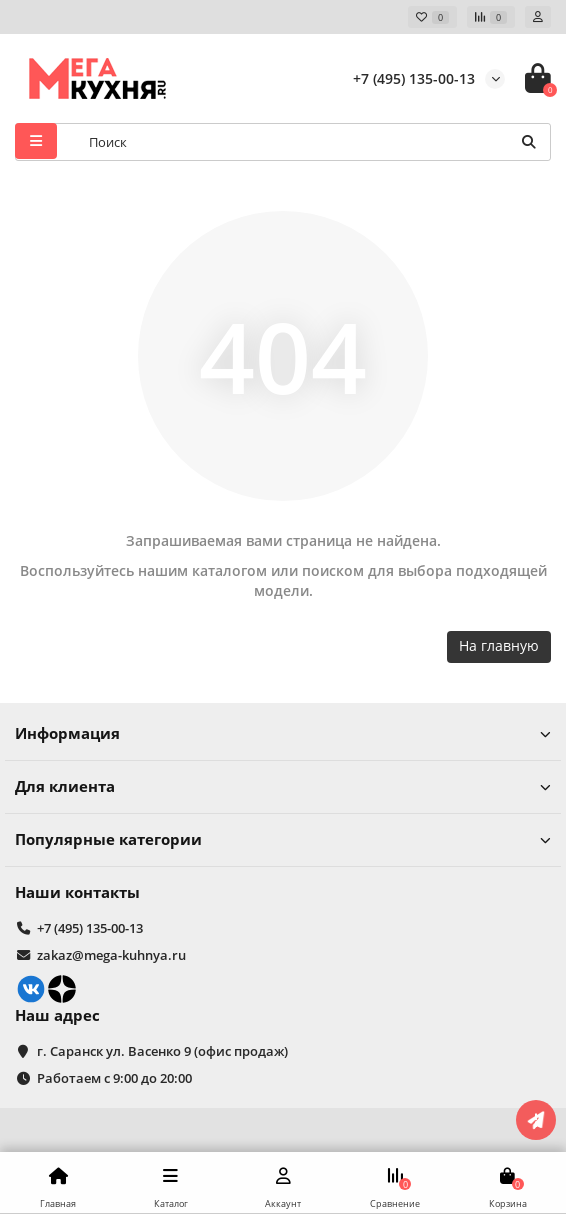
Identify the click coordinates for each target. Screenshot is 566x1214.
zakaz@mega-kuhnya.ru (111, 955)
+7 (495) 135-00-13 (414, 78)
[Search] (313, 142)
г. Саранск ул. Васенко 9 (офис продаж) (162, 1051)
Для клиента (283, 786)
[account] (538, 17)
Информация (283, 733)
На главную (499, 645)
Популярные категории (283, 839)
